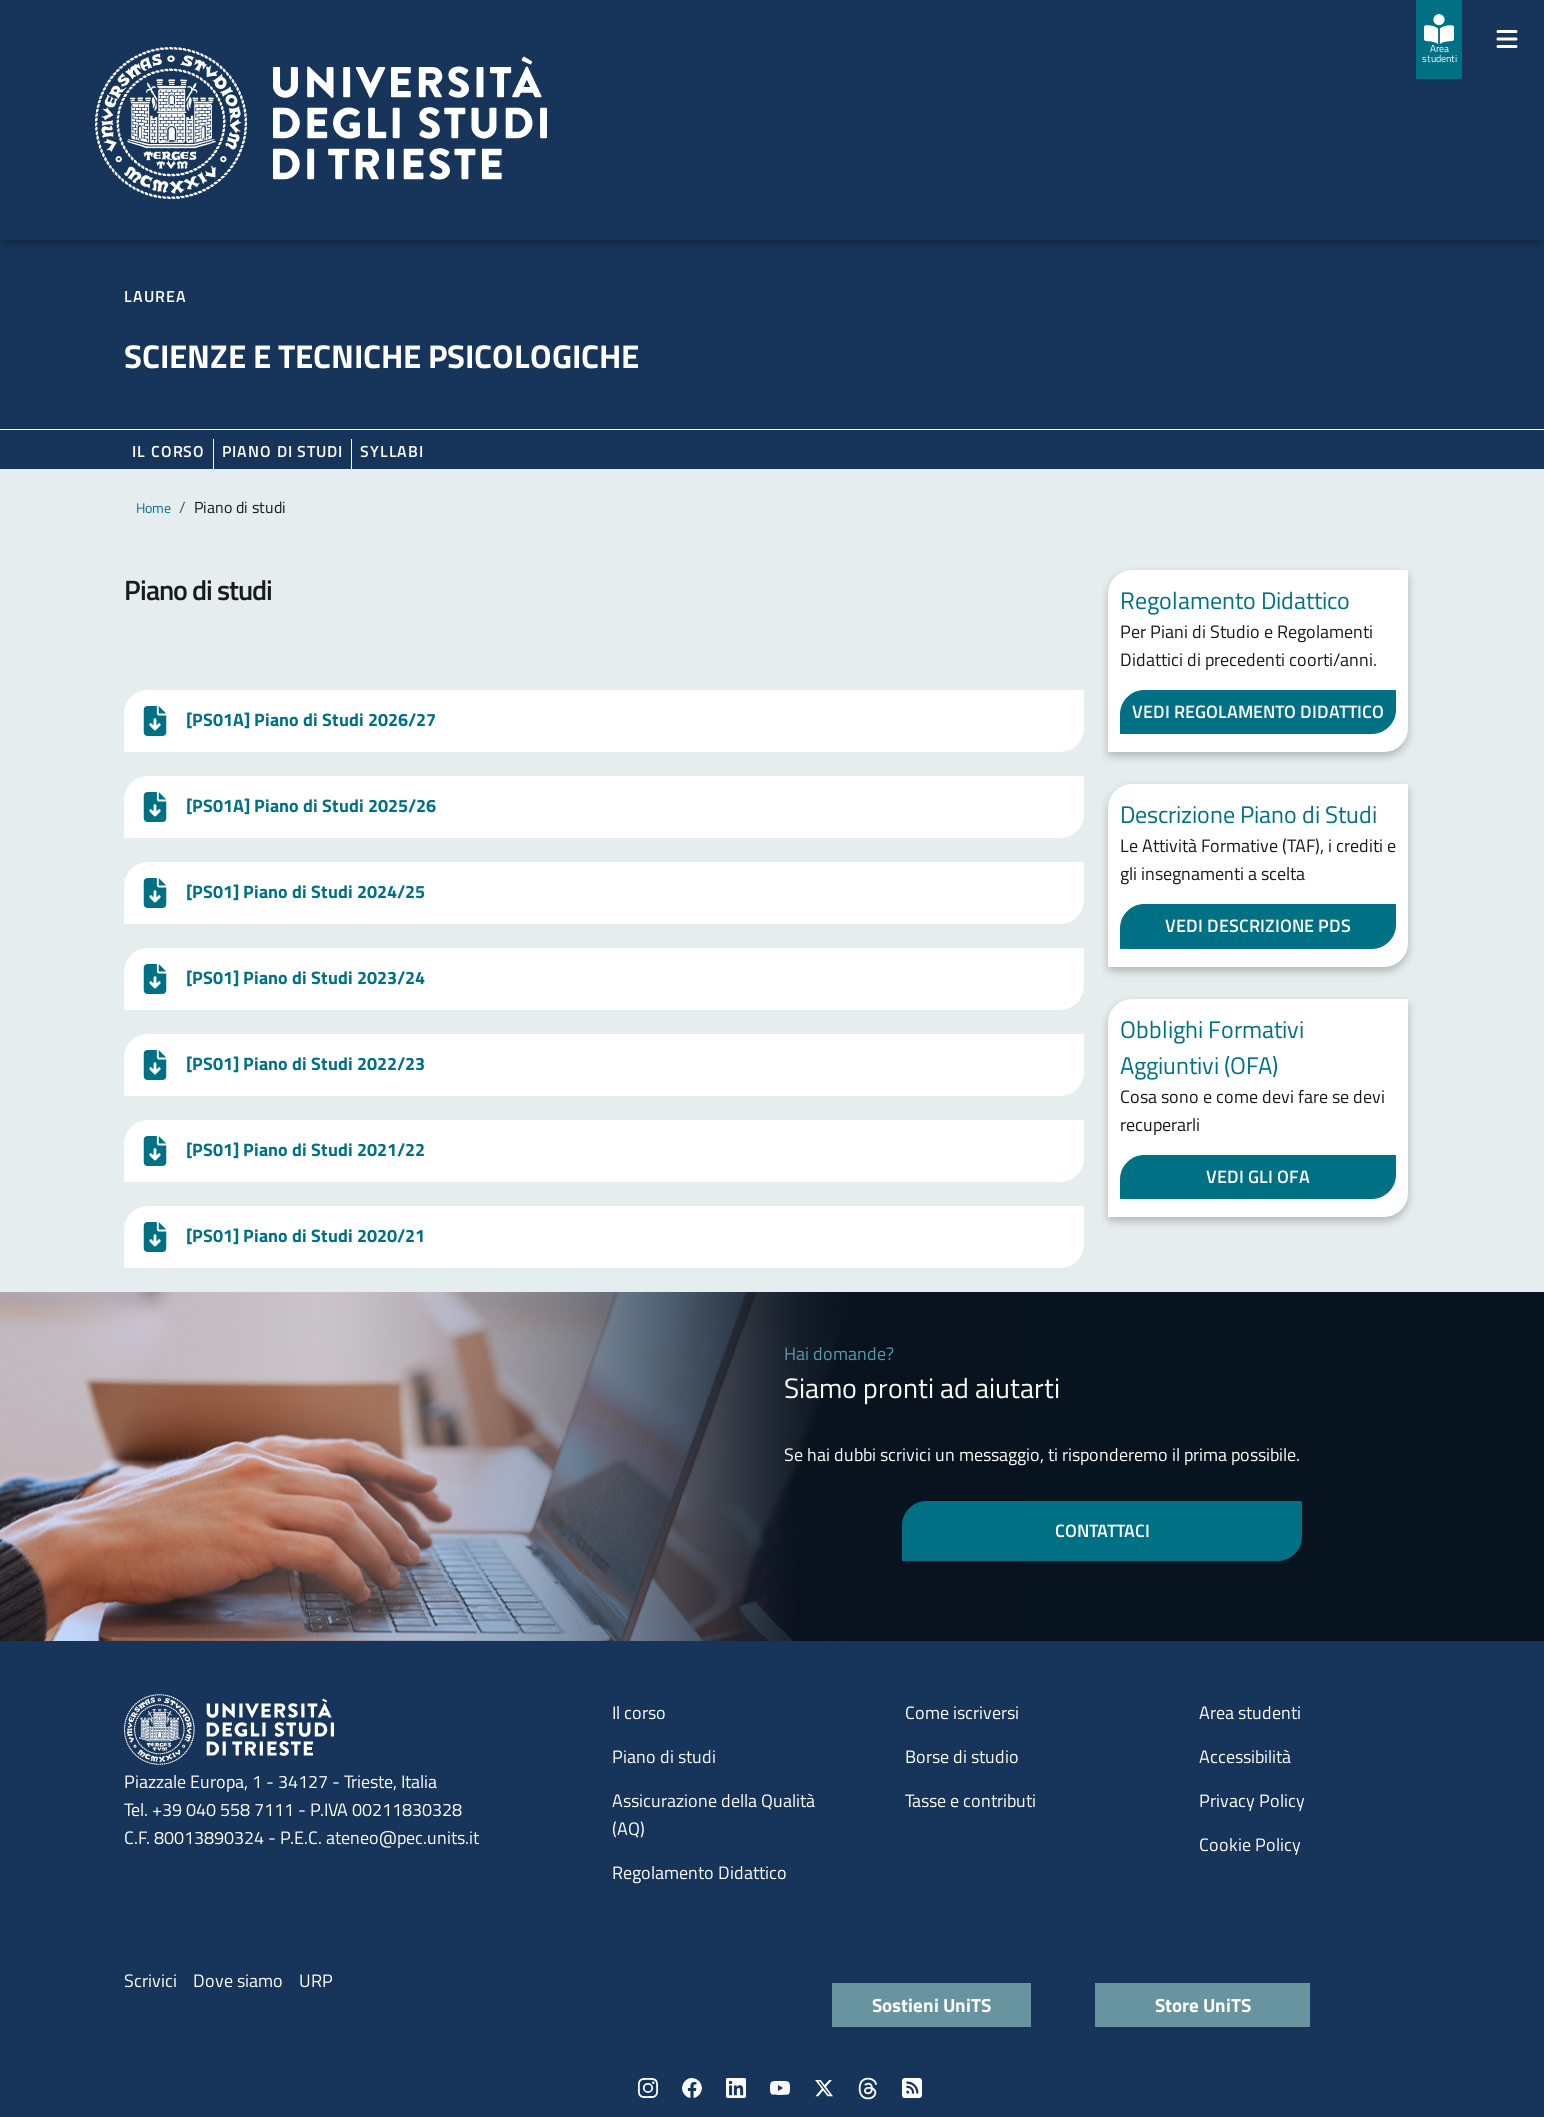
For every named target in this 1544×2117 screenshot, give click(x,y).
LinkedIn (736, 2088)
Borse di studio (962, 1756)
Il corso (168, 451)
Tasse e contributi (970, 1800)
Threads (868, 2088)
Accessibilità (1245, 1756)
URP (316, 1980)
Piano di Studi (282, 451)
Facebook (692, 2088)
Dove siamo (238, 1980)
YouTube (780, 2088)
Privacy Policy (1252, 1800)
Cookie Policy (1250, 1844)
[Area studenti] (1439, 39)
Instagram (648, 2088)
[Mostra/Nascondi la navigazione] (1507, 39)
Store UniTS (1203, 2004)
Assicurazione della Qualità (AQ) (713, 1814)
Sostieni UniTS (931, 2004)
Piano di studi (664, 1756)
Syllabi (392, 451)
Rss (912, 2088)
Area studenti (1250, 1712)
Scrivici (150, 1980)
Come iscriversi (962, 1712)
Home (153, 507)
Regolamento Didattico (699, 1872)
